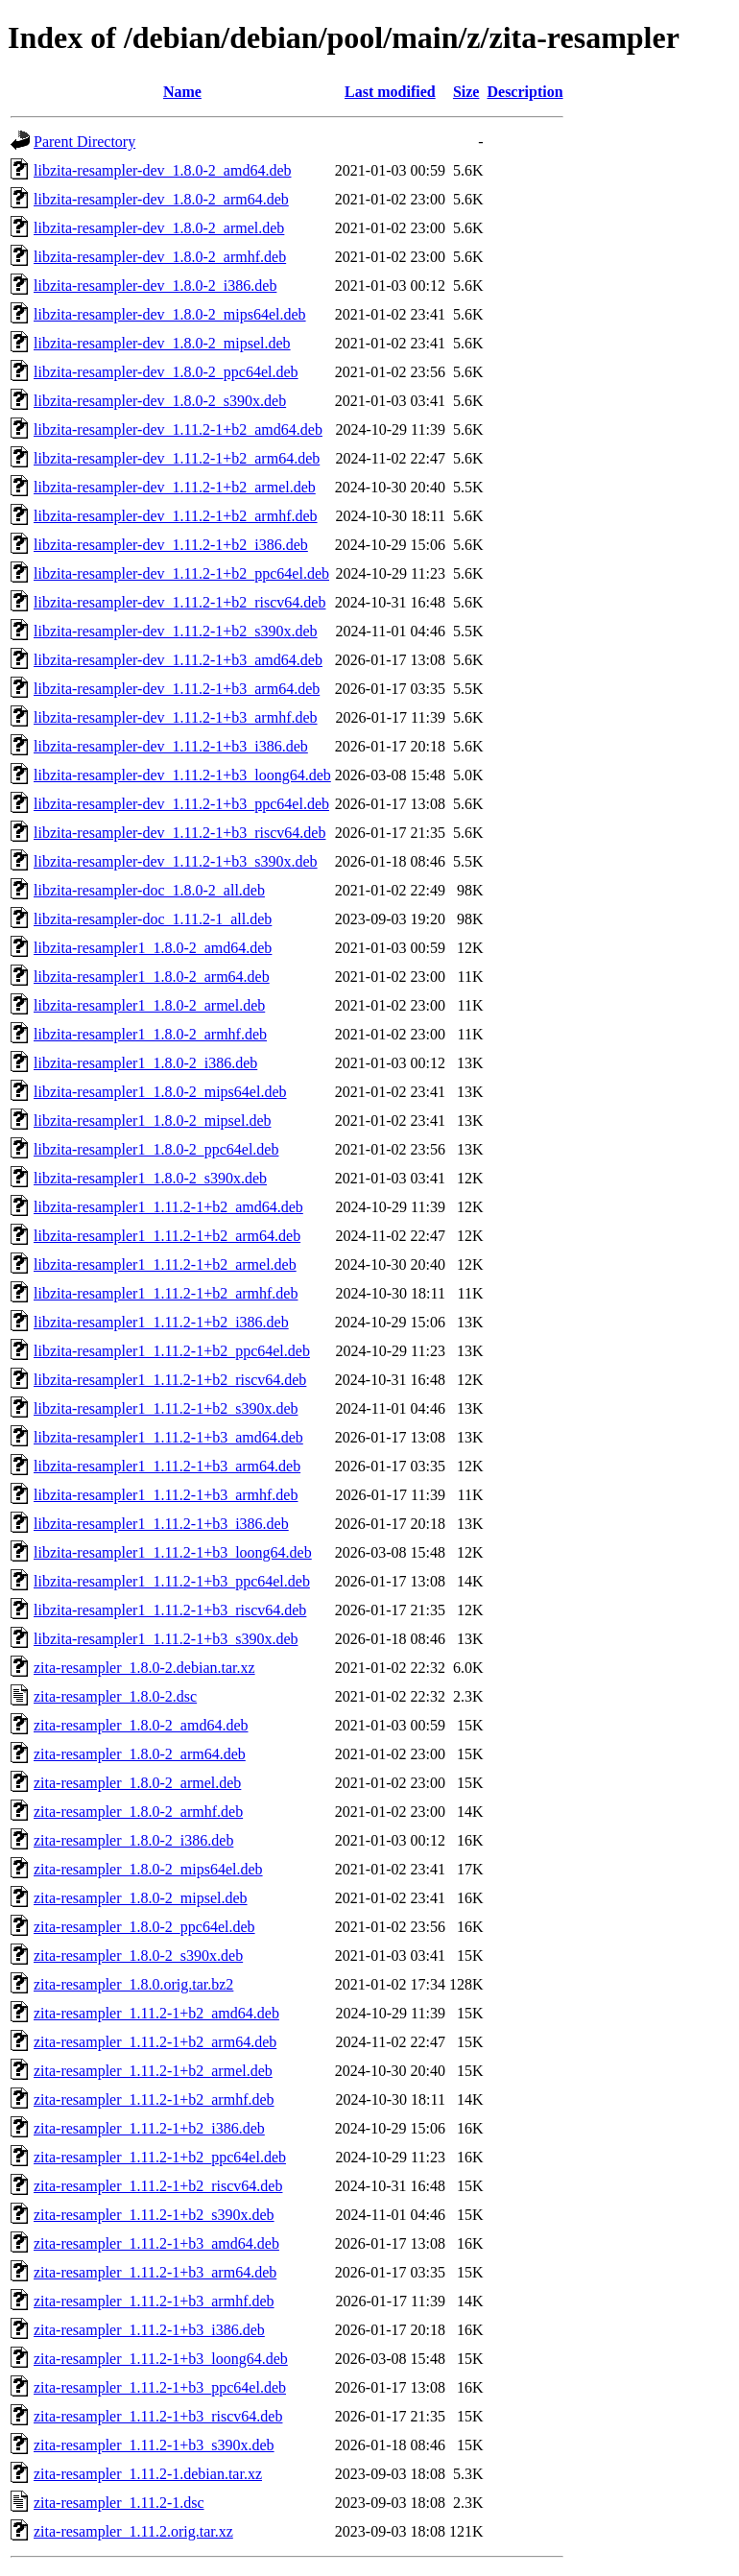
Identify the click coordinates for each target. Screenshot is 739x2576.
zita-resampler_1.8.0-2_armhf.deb (138, 1811)
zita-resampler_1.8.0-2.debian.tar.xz (144, 1667)
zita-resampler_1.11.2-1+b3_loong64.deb (161, 2358)
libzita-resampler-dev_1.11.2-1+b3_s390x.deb (176, 861)
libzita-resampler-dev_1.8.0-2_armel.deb (159, 228)
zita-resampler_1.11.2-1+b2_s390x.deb (154, 2214)
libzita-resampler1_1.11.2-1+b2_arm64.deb (167, 1236)
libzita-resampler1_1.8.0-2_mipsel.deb (152, 1120)
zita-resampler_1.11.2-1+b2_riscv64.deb (158, 2186)
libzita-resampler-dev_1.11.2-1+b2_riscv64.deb (179, 602)
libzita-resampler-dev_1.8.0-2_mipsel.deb (162, 343)
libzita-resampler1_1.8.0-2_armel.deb (149, 1005)
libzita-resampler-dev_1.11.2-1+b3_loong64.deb (182, 775)
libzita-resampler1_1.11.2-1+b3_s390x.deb (166, 1639)
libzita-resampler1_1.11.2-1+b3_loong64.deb (173, 1552)
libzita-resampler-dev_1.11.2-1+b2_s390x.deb (176, 631)
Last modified (390, 91)
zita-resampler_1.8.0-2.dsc (115, 1696)
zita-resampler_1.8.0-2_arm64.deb (140, 1754)
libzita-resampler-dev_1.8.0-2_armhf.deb (160, 257)
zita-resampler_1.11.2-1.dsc (119, 2502)
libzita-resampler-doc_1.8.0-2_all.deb (149, 890)
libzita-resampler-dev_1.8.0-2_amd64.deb (162, 170)
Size (466, 91)
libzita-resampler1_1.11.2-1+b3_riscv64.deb (170, 1610)
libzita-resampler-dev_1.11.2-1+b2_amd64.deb (178, 429)
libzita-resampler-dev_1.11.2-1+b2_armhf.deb (176, 516)
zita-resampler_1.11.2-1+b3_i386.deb (149, 2330)
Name (182, 91)
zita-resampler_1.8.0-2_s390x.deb (138, 1955)
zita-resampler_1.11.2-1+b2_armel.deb (153, 2071)
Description (524, 91)
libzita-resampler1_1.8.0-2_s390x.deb (150, 1178)
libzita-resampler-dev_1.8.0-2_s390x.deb (160, 401)
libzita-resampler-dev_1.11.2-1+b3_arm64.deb (177, 688)
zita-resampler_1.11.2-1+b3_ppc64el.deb (160, 2387)
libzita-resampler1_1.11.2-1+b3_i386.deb (161, 1523)
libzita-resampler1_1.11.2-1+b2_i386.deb (161, 1322)
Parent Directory (84, 141)
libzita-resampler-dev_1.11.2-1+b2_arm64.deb (177, 458)
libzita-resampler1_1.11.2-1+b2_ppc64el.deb (172, 1351)
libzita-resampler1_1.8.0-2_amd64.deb (153, 948)
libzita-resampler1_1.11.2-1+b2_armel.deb (165, 1264)
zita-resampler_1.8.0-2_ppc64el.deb (144, 1927)
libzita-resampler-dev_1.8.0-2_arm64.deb (161, 199)
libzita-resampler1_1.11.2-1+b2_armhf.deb (166, 1293)
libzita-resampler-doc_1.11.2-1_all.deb (153, 919)
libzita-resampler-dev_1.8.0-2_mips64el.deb (170, 314)
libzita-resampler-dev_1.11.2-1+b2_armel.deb (175, 487)
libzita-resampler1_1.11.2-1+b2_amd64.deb (168, 1207)
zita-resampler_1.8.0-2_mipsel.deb (141, 1898)
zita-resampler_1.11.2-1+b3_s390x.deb (154, 2445)
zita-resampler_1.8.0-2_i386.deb (133, 1840)
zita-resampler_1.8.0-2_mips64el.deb (148, 1869)
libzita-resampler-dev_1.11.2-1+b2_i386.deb (171, 545)
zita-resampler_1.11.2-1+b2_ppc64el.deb (160, 2157)
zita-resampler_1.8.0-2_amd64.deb (141, 1725)
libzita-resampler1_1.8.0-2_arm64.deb (152, 976)
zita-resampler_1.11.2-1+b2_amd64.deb (156, 2013)
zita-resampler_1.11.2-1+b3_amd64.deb (156, 2243)
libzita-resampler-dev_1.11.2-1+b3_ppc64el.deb (181, 804)
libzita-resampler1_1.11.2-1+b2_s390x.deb (166, 1408)
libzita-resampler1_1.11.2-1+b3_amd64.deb (168, 1437)
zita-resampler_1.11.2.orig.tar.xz (133, 2531)
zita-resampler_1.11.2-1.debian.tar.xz (148, 2474)
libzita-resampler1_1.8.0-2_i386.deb (145, 1063)
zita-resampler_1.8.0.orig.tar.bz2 (133, 1984)
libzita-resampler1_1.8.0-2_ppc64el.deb (156, 1149)
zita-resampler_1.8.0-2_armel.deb (137, 1783)
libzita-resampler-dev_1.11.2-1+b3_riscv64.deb (179, 832)
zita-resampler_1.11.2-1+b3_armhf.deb (154, 2301)
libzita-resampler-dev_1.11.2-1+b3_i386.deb (171, 746)
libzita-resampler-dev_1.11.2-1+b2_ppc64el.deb (181, 573)
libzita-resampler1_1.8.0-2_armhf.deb (150, 1034)
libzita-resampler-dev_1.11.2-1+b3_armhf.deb (176, 717)
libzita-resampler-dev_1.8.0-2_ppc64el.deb (166, 372)
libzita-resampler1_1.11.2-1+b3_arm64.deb (167, 1466)
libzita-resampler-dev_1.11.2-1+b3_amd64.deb (178, 660)
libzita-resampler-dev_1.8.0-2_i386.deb (155, 285)
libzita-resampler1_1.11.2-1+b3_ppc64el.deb (172, 1581)
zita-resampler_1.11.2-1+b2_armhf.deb (154, 2099)
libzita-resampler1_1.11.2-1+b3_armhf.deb (166, 1495)
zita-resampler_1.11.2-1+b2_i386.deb (149, 2128)
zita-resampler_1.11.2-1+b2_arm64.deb (155, 2042)
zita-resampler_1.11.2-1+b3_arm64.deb (155, 2272)
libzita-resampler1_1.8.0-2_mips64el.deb (160, 1092)
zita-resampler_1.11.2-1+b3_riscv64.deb (158, 2416)
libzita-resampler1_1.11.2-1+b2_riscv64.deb (170, 1379)
